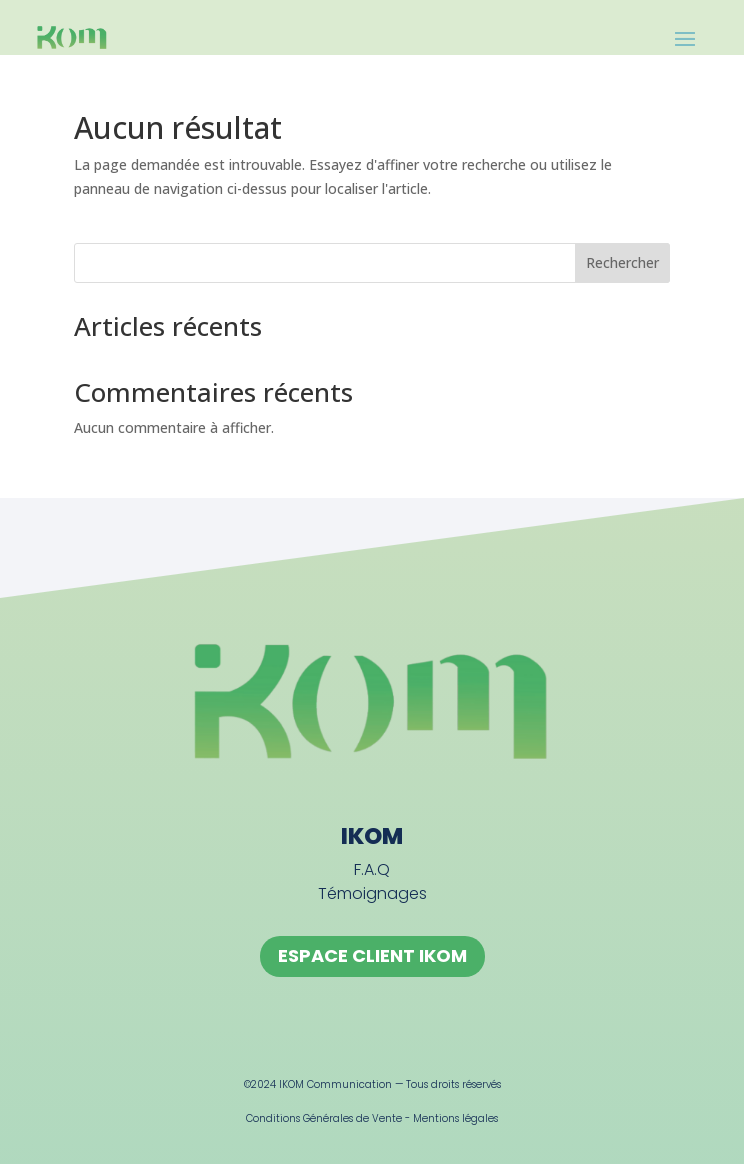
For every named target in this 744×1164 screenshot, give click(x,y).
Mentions (437, 1118)
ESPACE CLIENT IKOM (372, 955)
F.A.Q (372, 869)
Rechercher (622, 262)
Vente (387, 1118)
